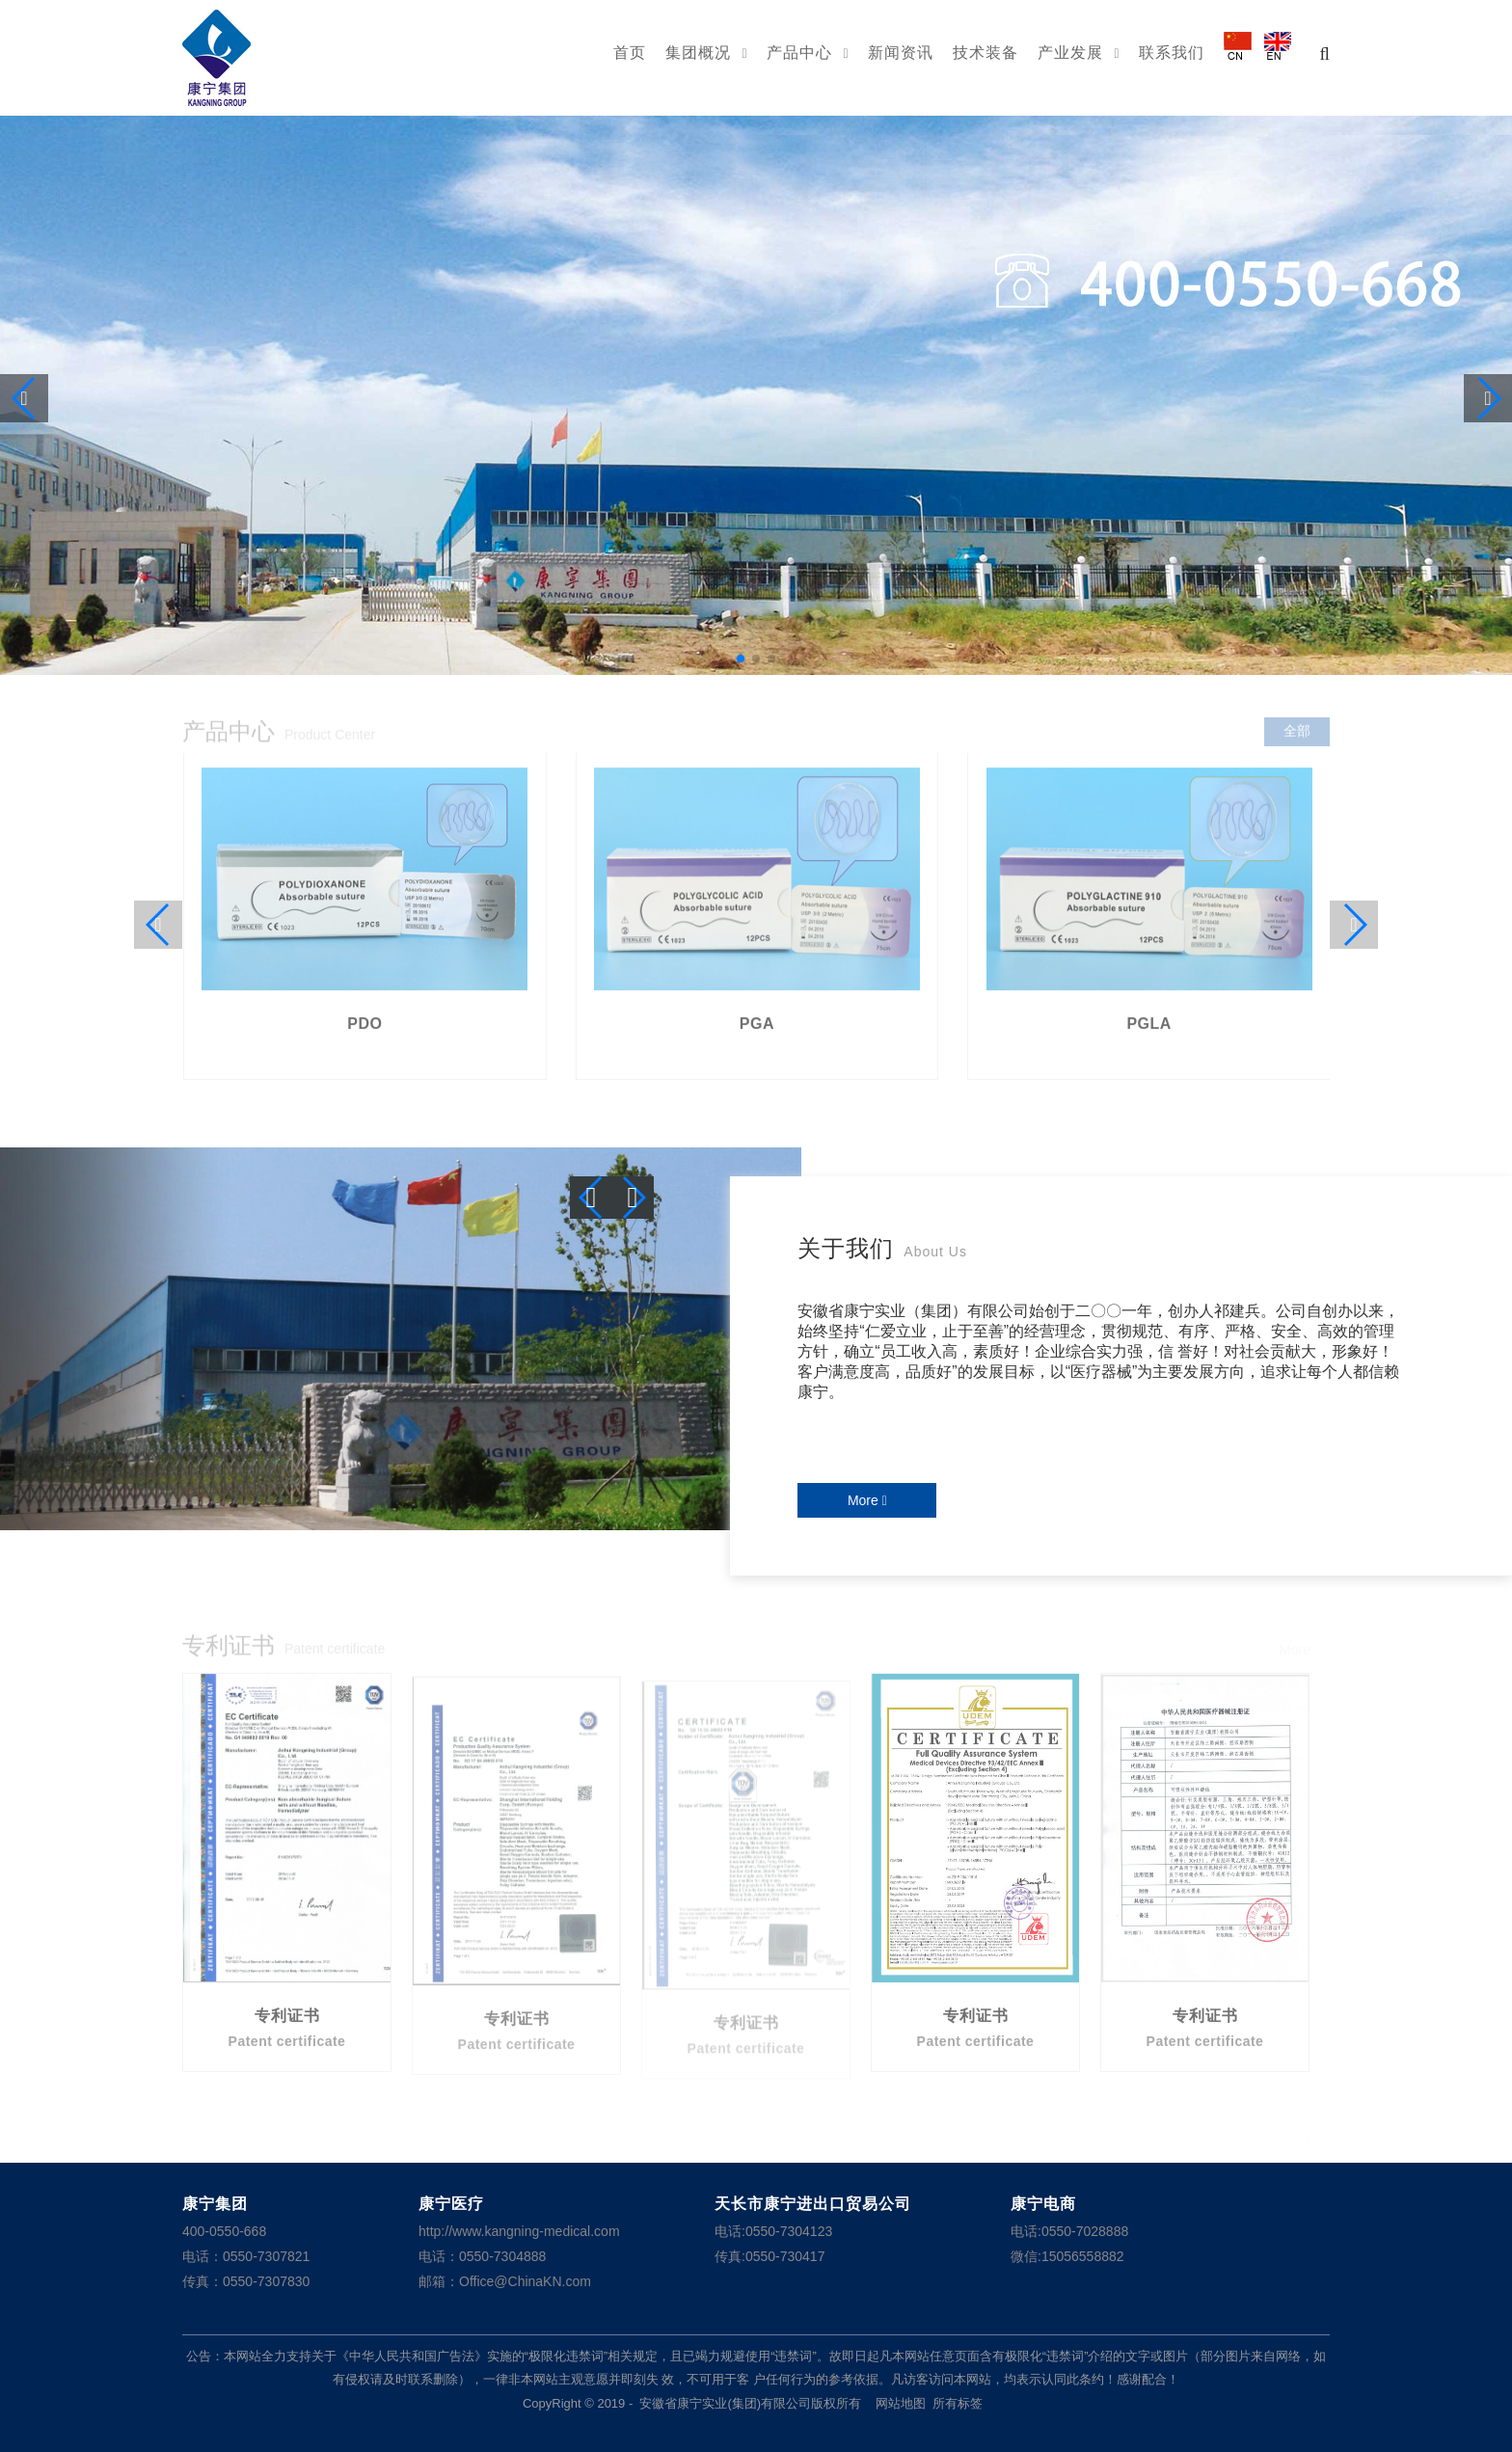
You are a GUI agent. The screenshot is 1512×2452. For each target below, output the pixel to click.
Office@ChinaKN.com (525, 2281)
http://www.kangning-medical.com (519, 2231)
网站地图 (901, 2403)
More (867, 1500)
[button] (740, 658)
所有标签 (957, 2403)
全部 (1296, 734)
